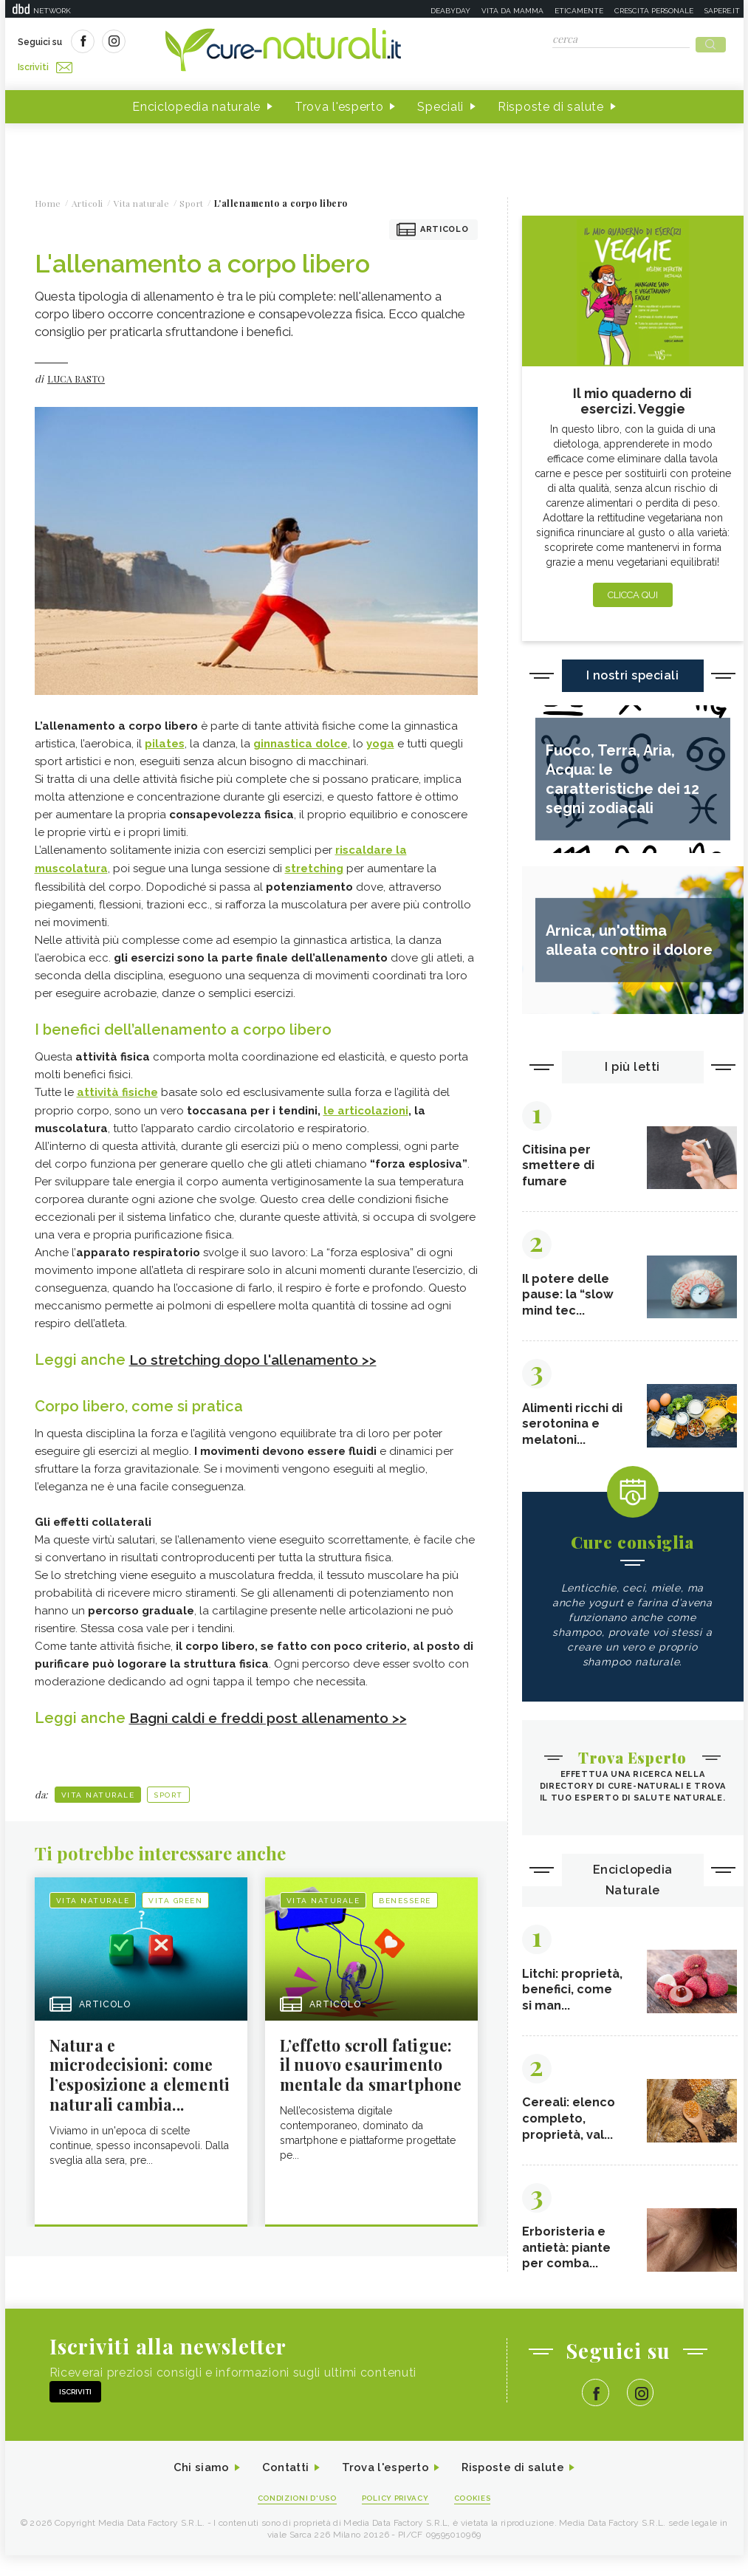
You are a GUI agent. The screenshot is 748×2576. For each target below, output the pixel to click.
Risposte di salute (551, 102)
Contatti (280, 2487)
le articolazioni (365, 1104)
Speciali (440, 102)
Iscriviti (184, 43)
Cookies (479, 2518)
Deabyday (450, 11)
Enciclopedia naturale (196, 102)
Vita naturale (98, 1788)
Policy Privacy (396, 2518)
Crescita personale (653, 11)
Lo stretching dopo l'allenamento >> (260, 1353)
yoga (380, 739)
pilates (165, 739)
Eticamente (579, 11)
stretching (314, 863)
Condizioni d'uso (291, 2518)
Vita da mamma (512, 11)
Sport (168, 1788)
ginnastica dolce (300, 739)
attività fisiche (117, 1086)
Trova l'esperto (339, 102)
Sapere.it (722, 11)
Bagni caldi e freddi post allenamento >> (275, 1710)
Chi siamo (193, 2487)
